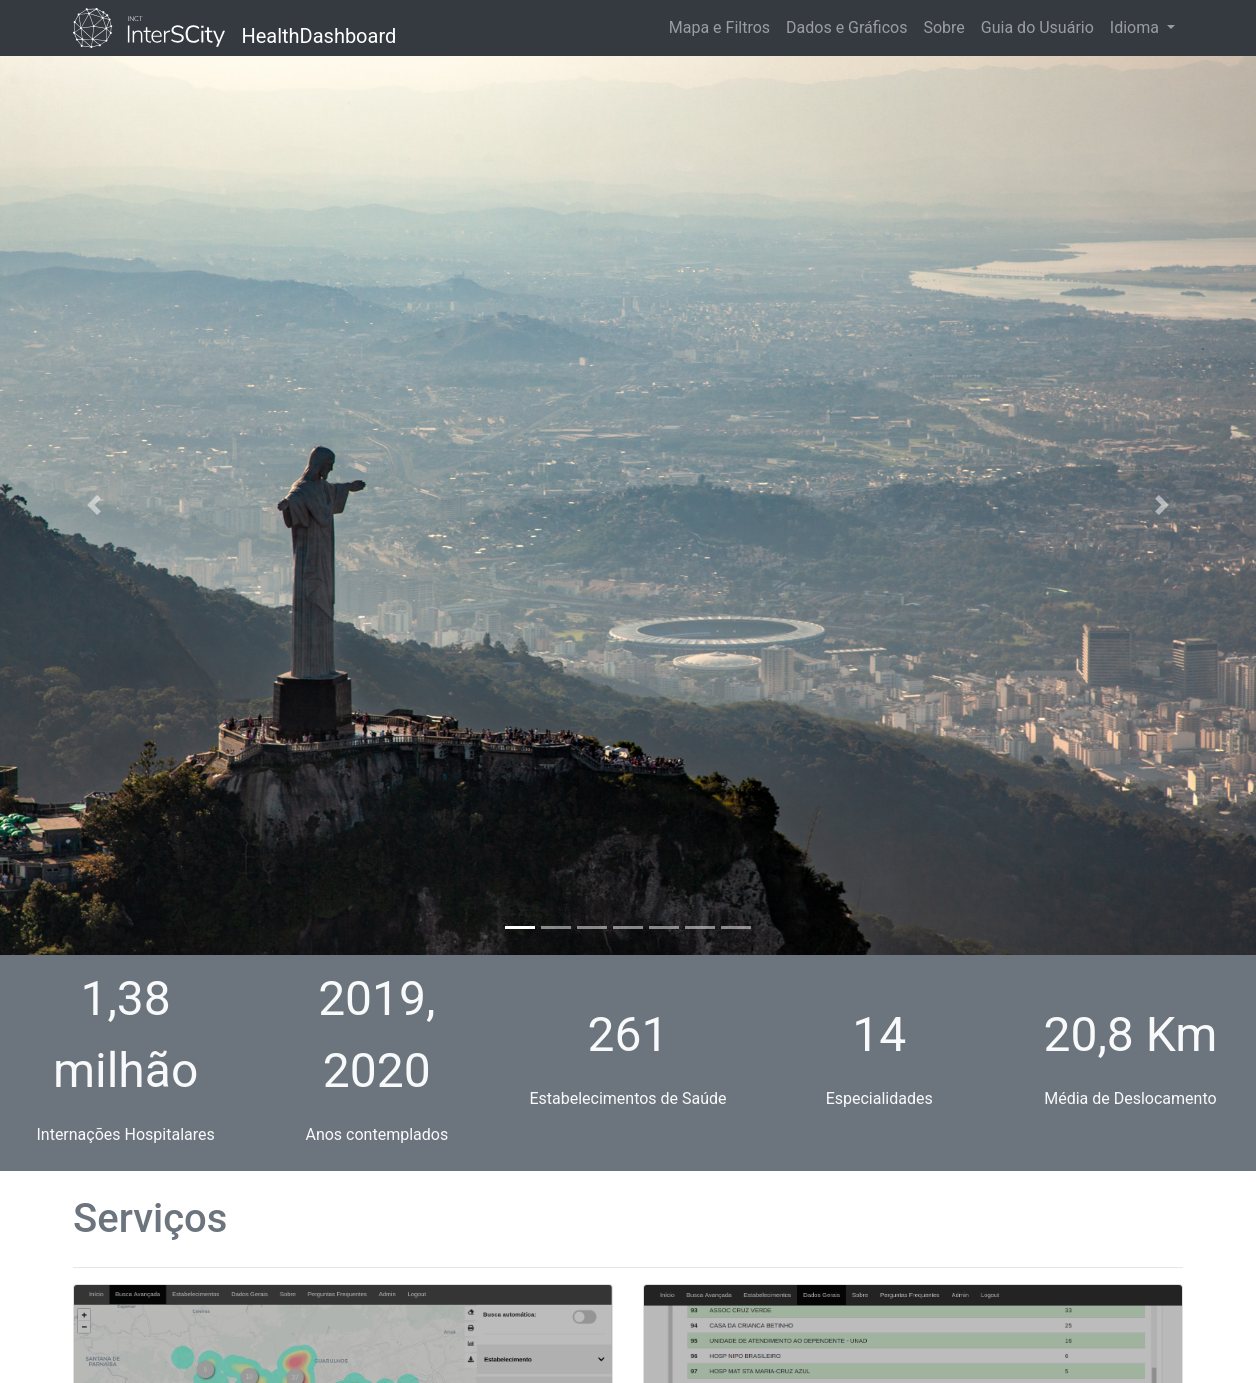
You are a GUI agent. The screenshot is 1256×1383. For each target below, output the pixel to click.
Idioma (1136, 27)
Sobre (943, 27)
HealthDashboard (318, 32)
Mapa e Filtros (719, 27)
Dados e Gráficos (846, 27)
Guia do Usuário (1037, 27)
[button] (94, 505)
